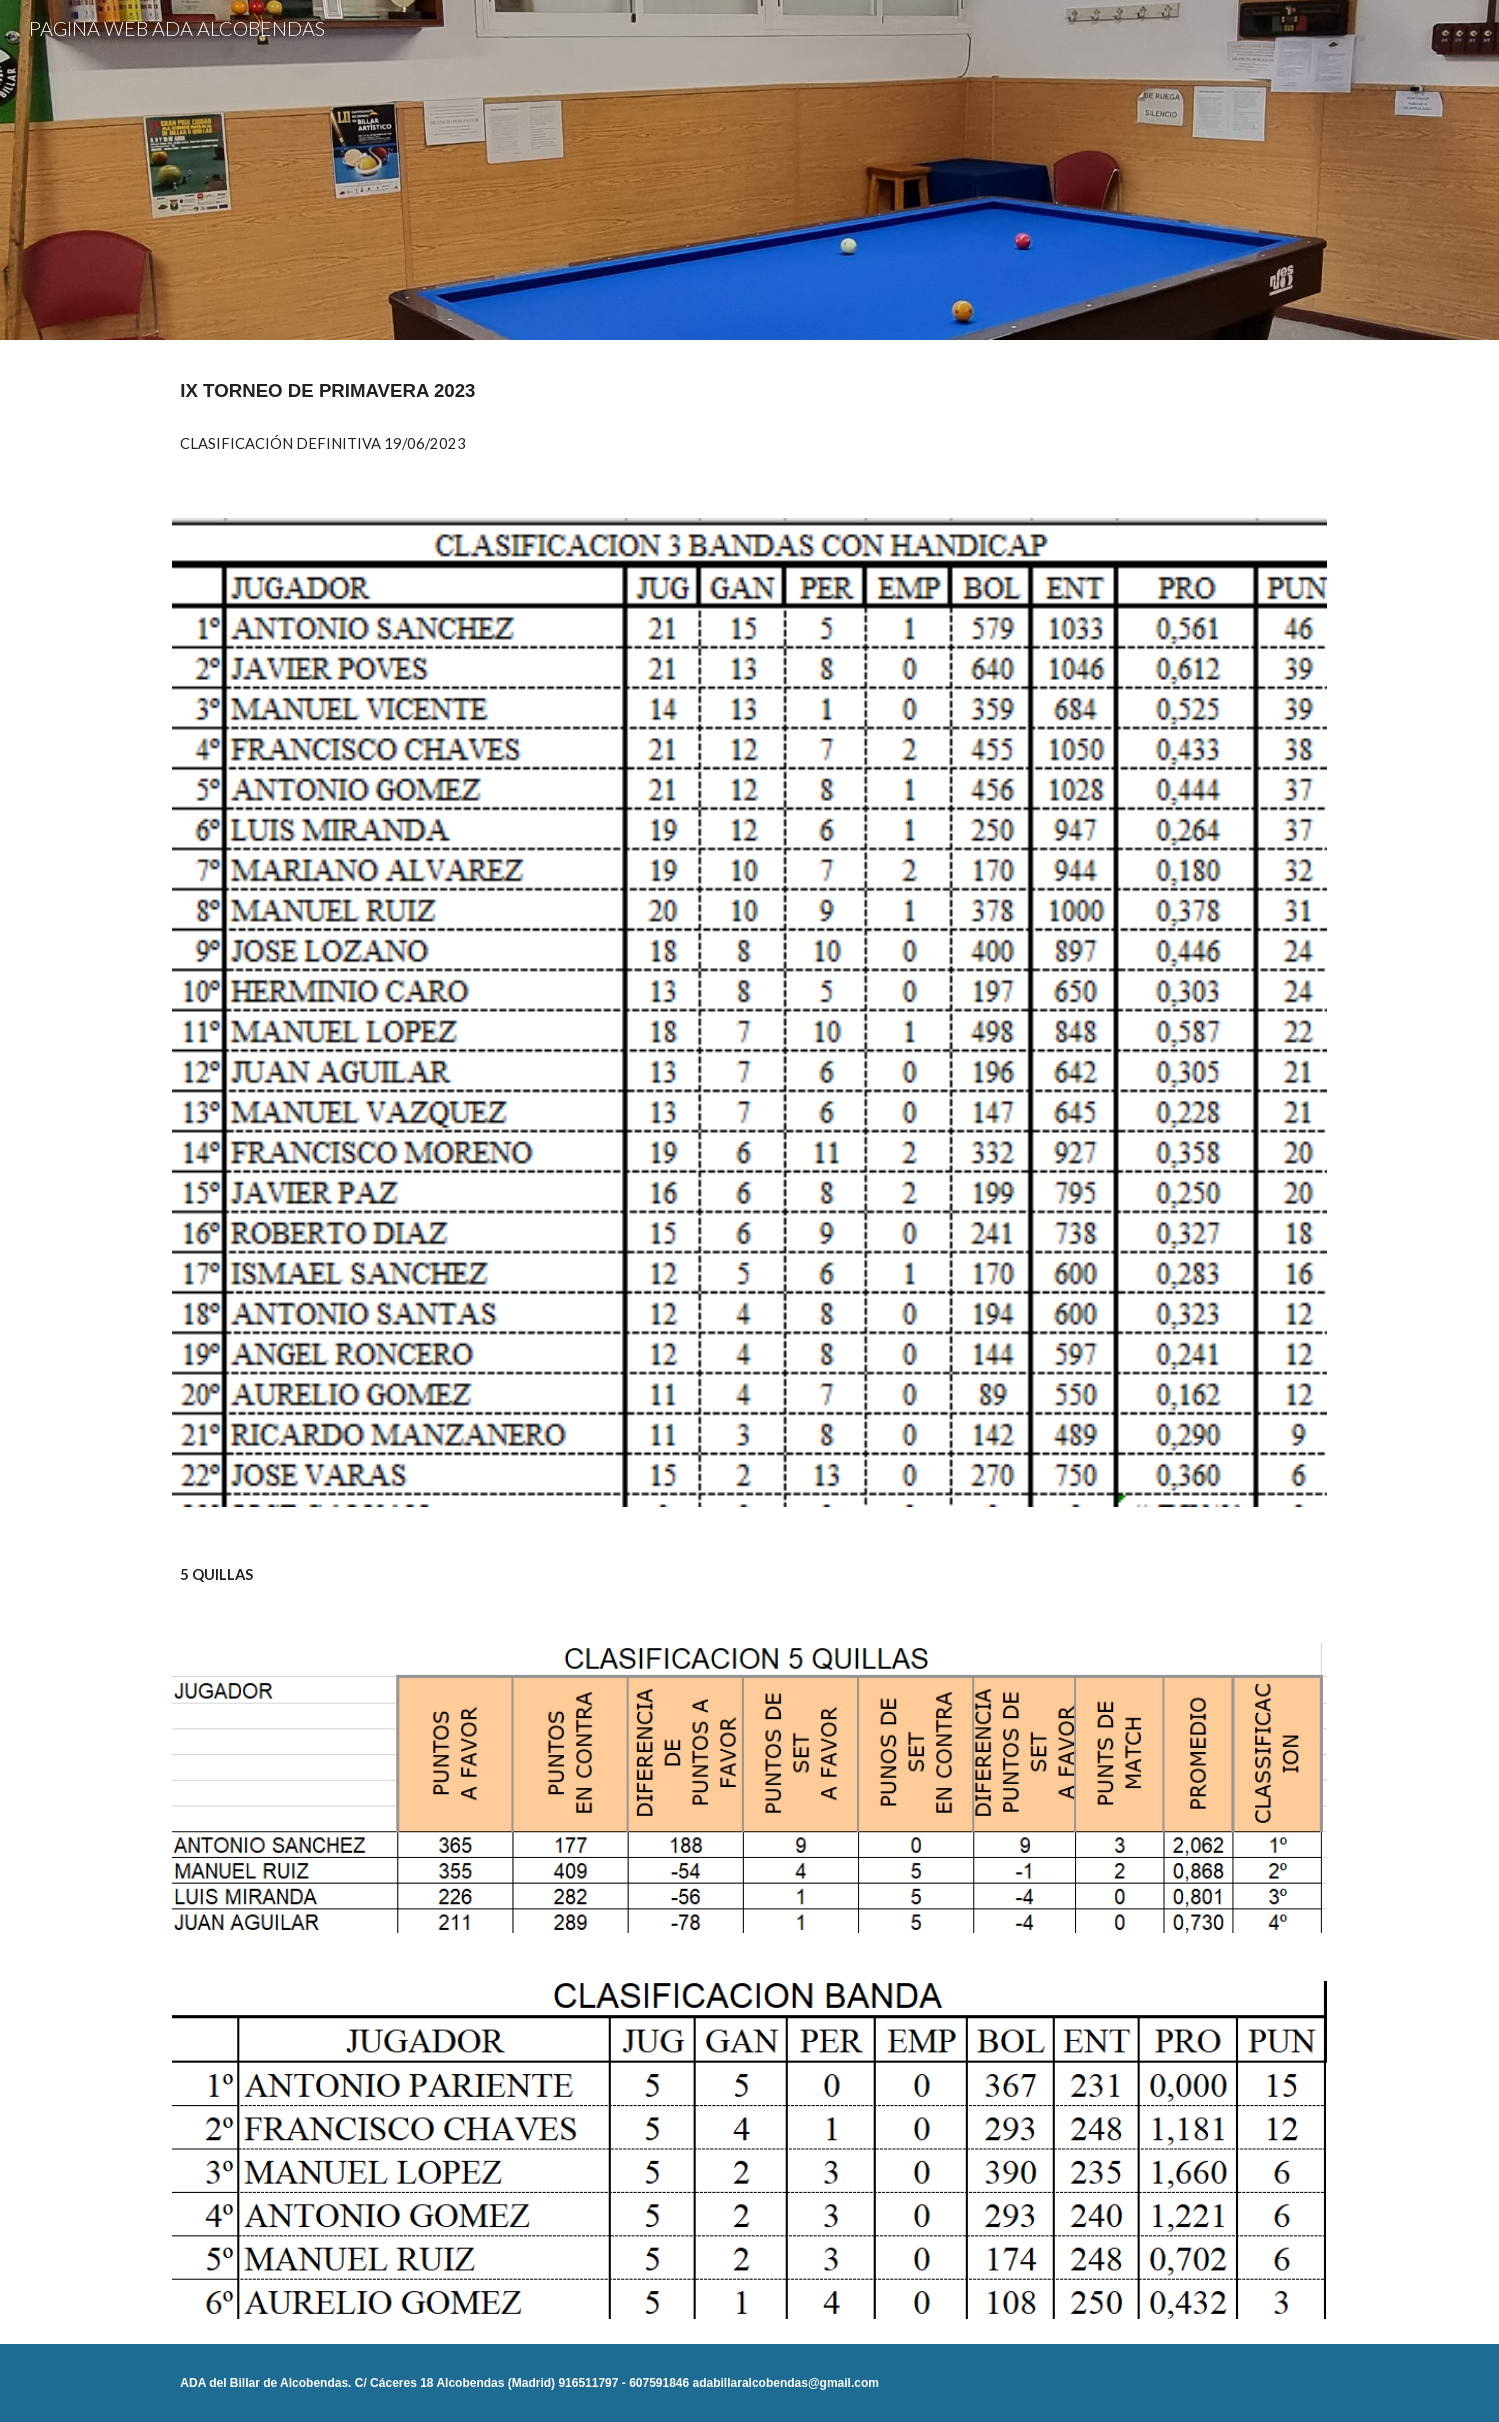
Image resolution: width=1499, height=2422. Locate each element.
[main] (749, 391)
